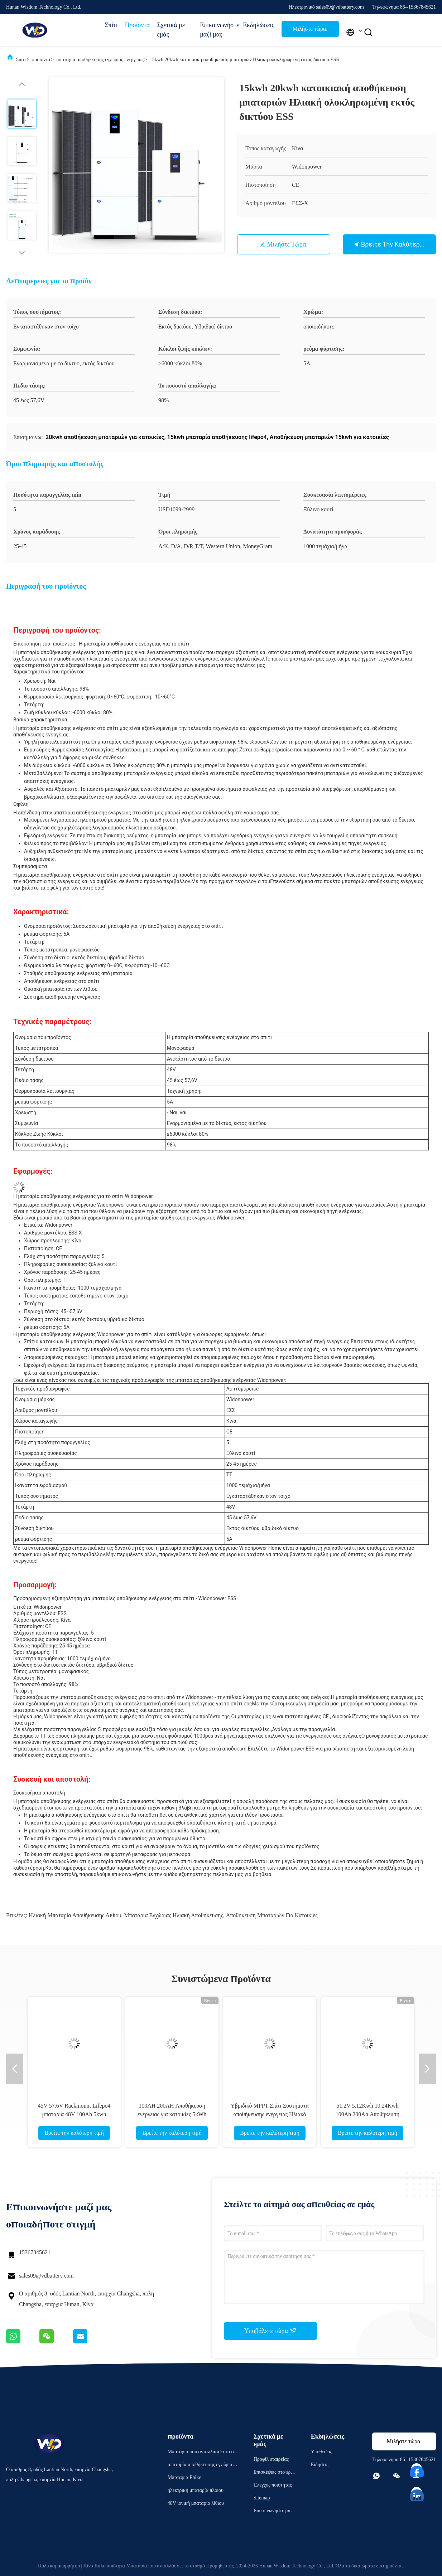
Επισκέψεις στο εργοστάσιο (275, 2473)
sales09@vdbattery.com (46, 2276)
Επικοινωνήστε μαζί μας (218, 29)
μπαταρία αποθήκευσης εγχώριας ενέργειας (100, 59)
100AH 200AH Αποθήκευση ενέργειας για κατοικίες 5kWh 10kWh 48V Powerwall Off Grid (172, 2114)
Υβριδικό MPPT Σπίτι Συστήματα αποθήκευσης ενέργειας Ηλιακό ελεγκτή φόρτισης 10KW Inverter (270, 2114)
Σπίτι (111, 25)
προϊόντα (41, 59)
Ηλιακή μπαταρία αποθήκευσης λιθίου (75, 1915)
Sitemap (262, 2497)
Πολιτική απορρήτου (59, 2565)
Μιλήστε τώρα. (310, 29)
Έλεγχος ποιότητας (273, 2485)
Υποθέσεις (321, 2451)
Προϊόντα (137, 25)
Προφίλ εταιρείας (271, 2459)
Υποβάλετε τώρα (270, 2330)
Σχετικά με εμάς (171, 29)
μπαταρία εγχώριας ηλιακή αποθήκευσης (173, 1915)
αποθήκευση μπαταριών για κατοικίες (272, 1915)
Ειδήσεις (319, 2464)
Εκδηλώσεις (258, 25)
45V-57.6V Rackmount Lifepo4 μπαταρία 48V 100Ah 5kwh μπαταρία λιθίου (74, 2114)
